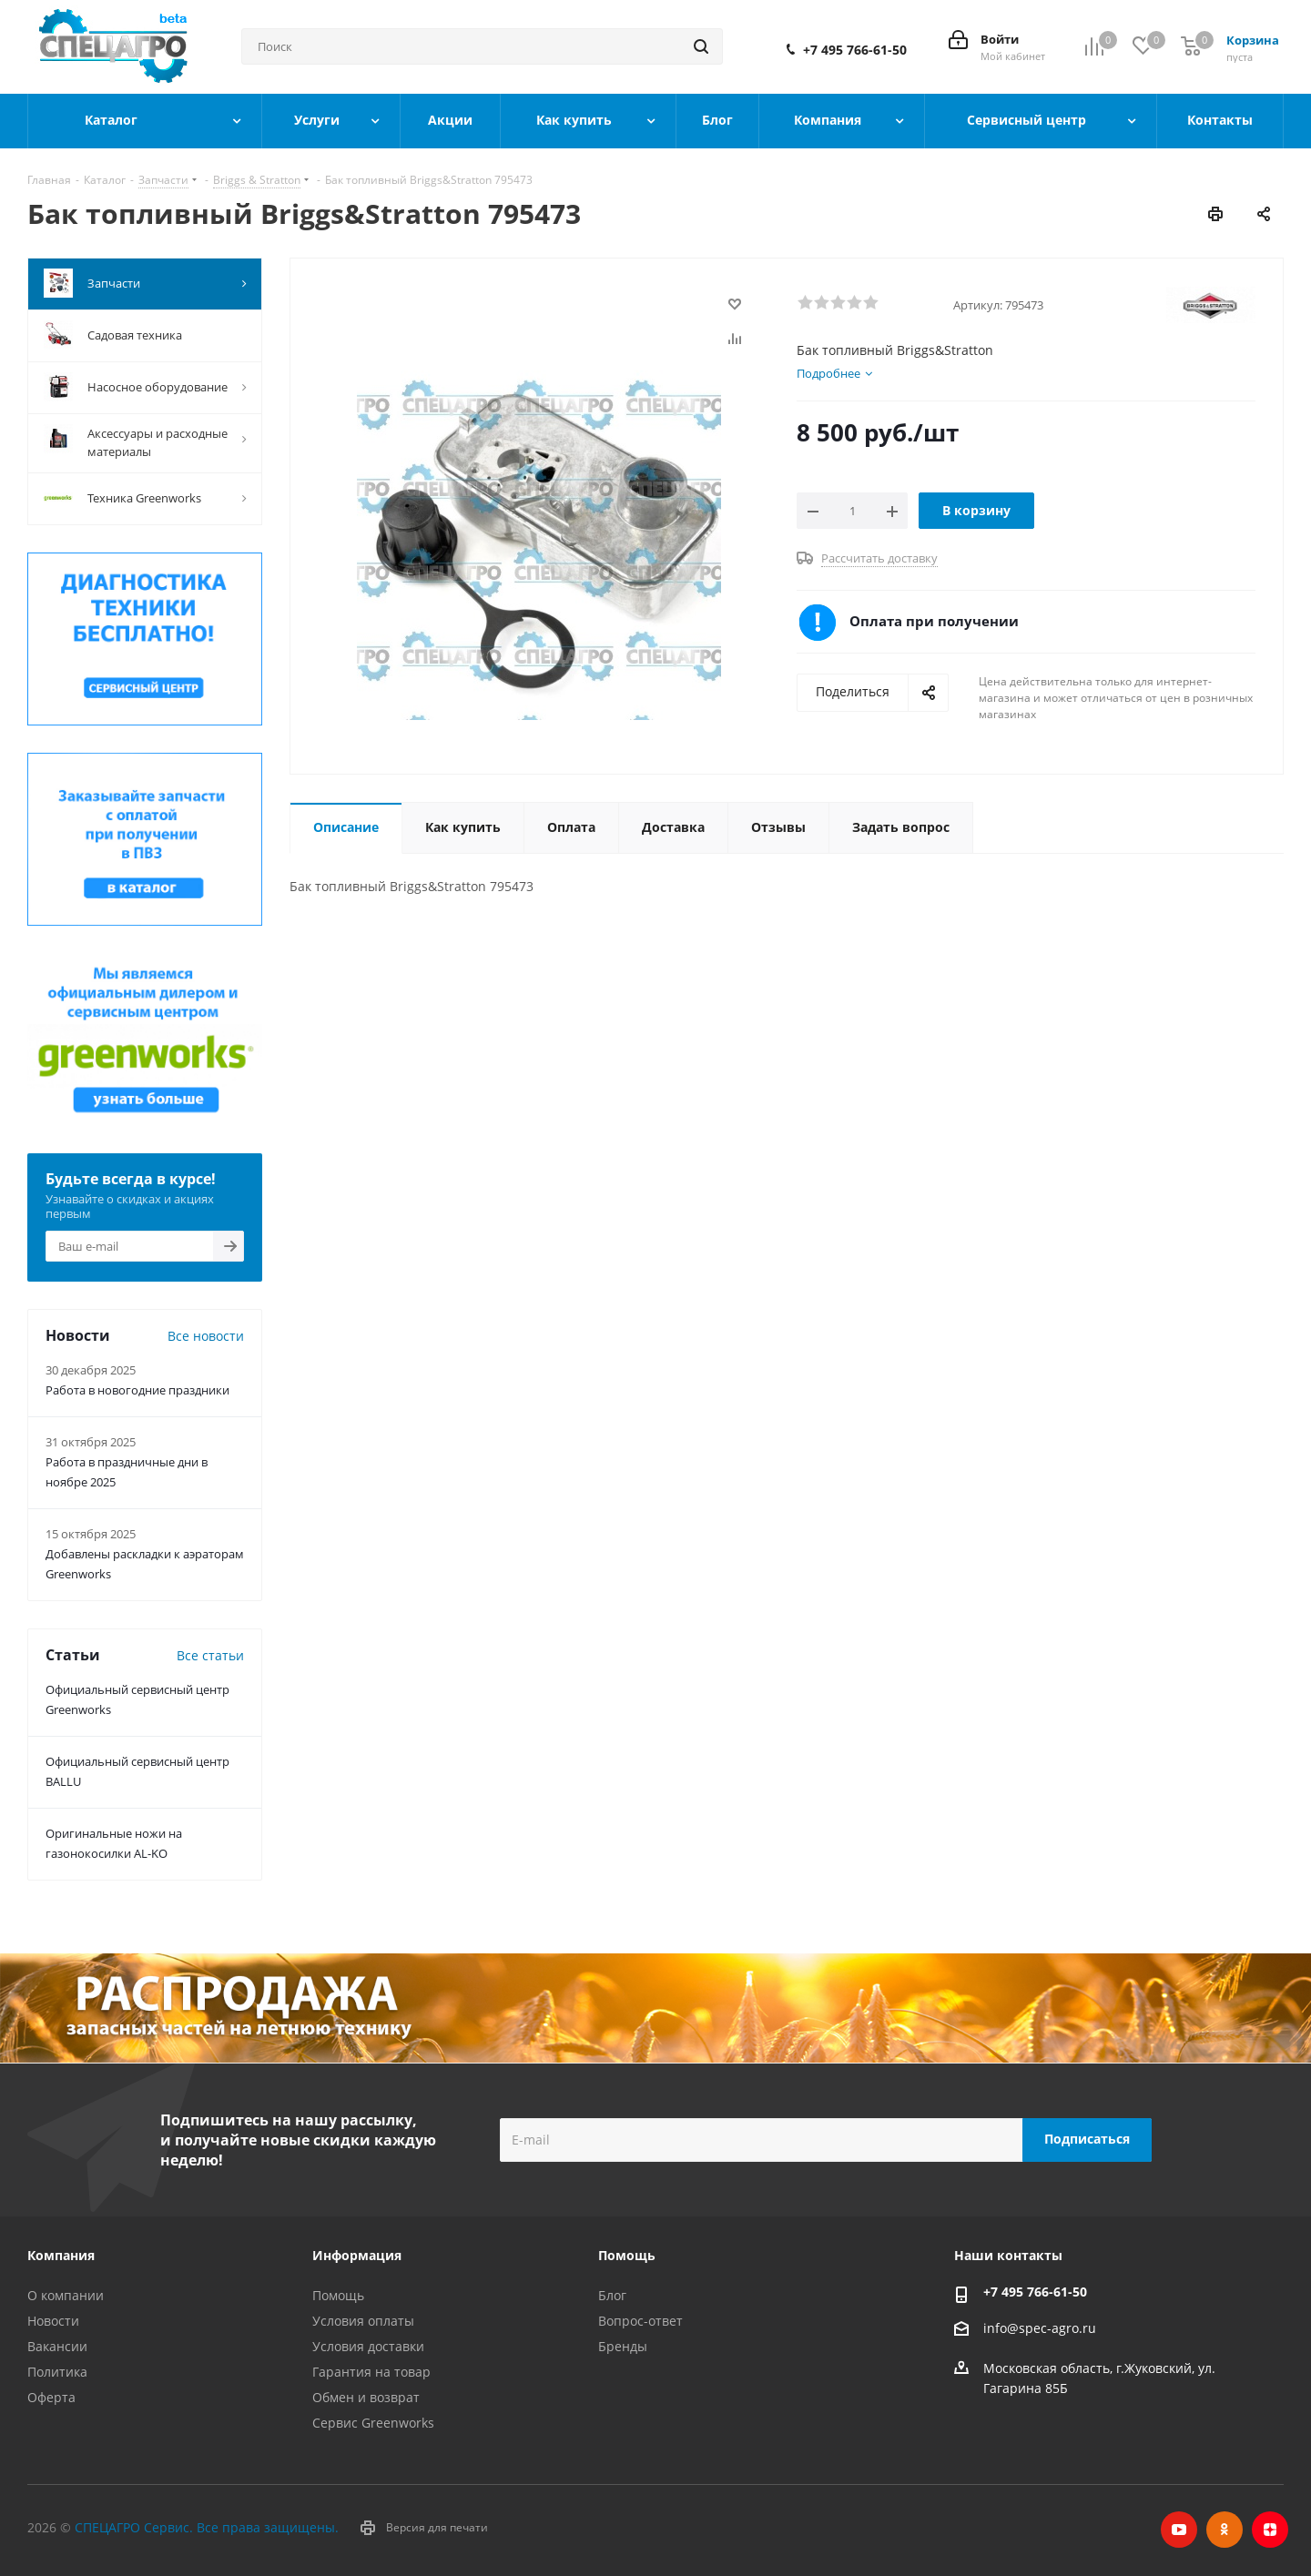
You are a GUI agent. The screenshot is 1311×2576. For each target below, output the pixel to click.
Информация (356, 2255)
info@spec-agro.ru (1039, 2328)
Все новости (206, 1335)
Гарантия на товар (371, 2371)
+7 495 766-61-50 (855, 50)
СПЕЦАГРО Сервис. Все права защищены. (207, 2527)
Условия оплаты (363, 2320)
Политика (57, 2371)
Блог (612, 2295)
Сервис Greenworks (373, 2422)
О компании (65, 2295)
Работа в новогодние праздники (137, 1390)
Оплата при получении (934, 621)
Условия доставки (368, 2346)
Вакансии (57, 2346)
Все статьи (210, 1655)
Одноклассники (1224, 2529)
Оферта (51, 2397)
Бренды (622, 2346)
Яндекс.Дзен (1270, 2529)
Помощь (338, 2295)
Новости (53, 2320)
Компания (61, 2255)
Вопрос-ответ (640, 2320)
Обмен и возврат (366, 2397)
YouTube (1179, 2529)
